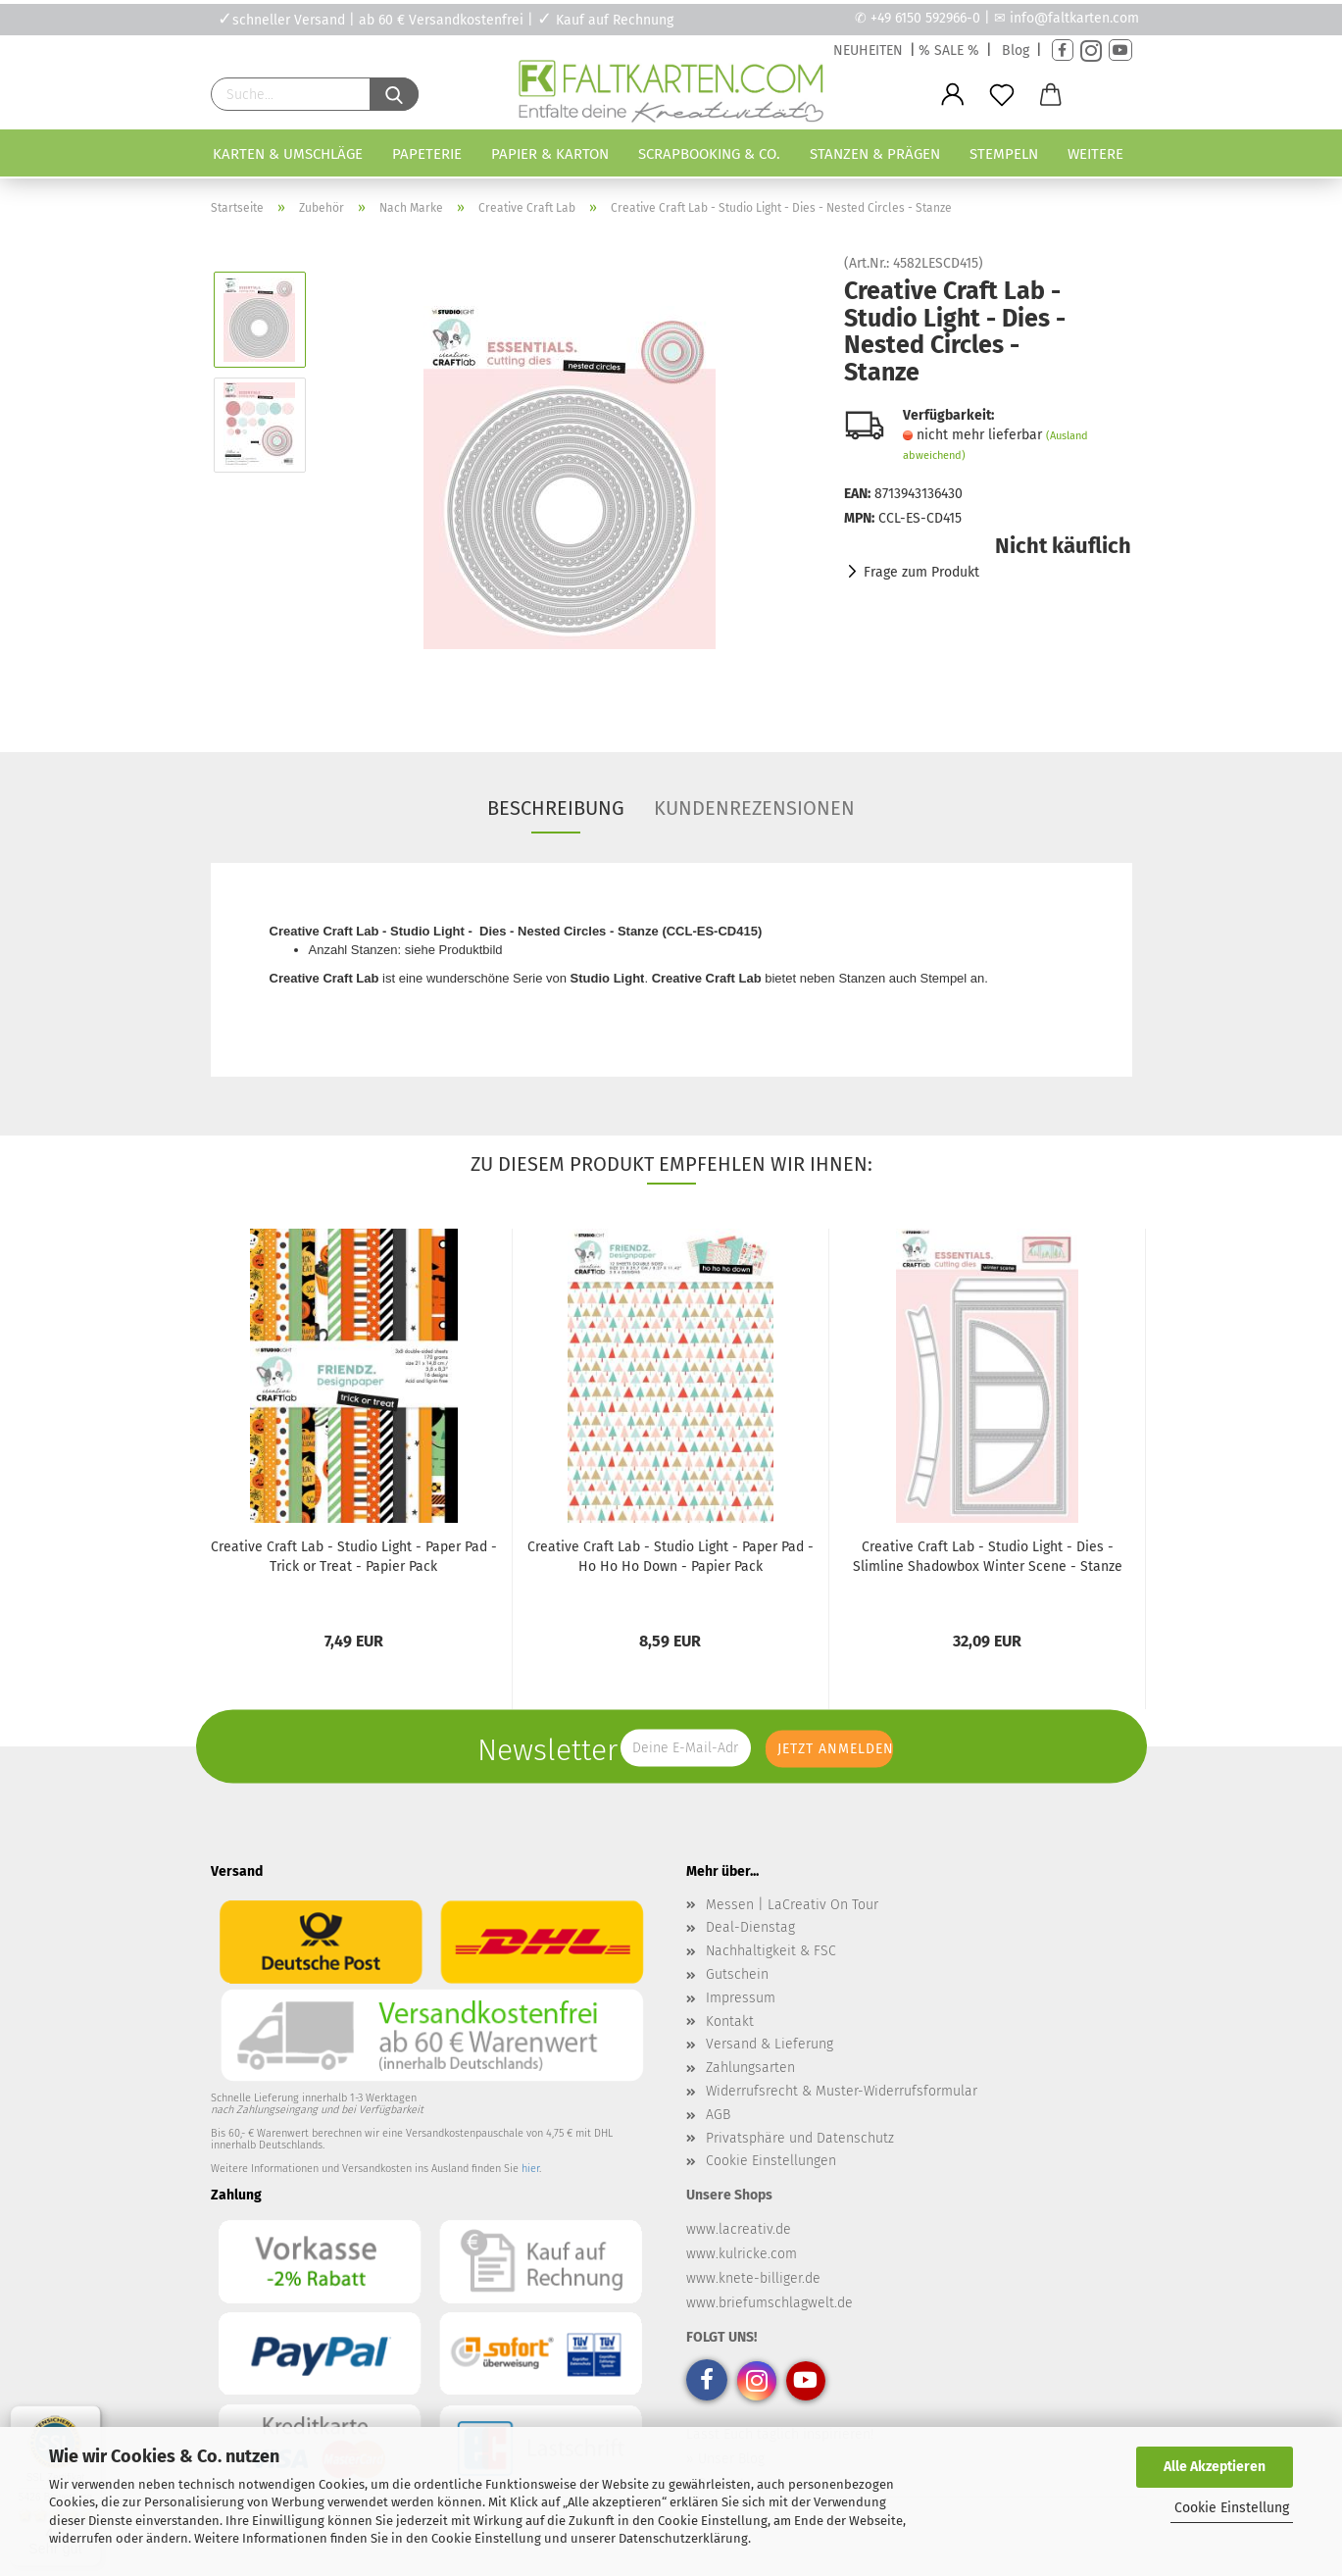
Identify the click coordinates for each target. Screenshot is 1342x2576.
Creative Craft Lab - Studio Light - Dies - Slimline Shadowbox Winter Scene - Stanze (987, 1557)
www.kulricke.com (741, 2254)
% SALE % (949, 50)
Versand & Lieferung (769, 2044)
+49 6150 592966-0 (925, 18)
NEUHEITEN (868, 50)
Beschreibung (555, 808)
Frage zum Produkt (921, 572)
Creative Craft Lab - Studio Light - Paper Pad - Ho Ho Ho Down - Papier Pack (670, 1557)
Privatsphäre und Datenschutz (800, 2138)
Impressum (740, 1998)
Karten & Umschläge (288, 154)
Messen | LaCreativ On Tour (792, 1904)
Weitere (1095, 154)
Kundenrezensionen (754, 808)
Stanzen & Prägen (875, 154)
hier (530, 2168)
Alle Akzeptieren (1215, 2466)
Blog (1015, 50)
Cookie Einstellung (1231, 2508)
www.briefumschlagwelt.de (769, 2303)
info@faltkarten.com (1074, 18)
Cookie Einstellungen (771, 2160)
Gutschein (737, 1974)
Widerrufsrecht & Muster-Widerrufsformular (841, 2091)
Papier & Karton (550, 154)
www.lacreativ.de (738, 2229)
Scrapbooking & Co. (709, 154)
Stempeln (1003, 154)
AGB (718, 2114)
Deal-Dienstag (750, 1927)
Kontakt (730, 2021)
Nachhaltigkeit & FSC (771, 1951)
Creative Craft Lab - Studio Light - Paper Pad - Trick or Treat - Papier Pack (354, 1557)
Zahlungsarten (750, 2067)
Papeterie (427, 154)
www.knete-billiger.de (753, 2278)
